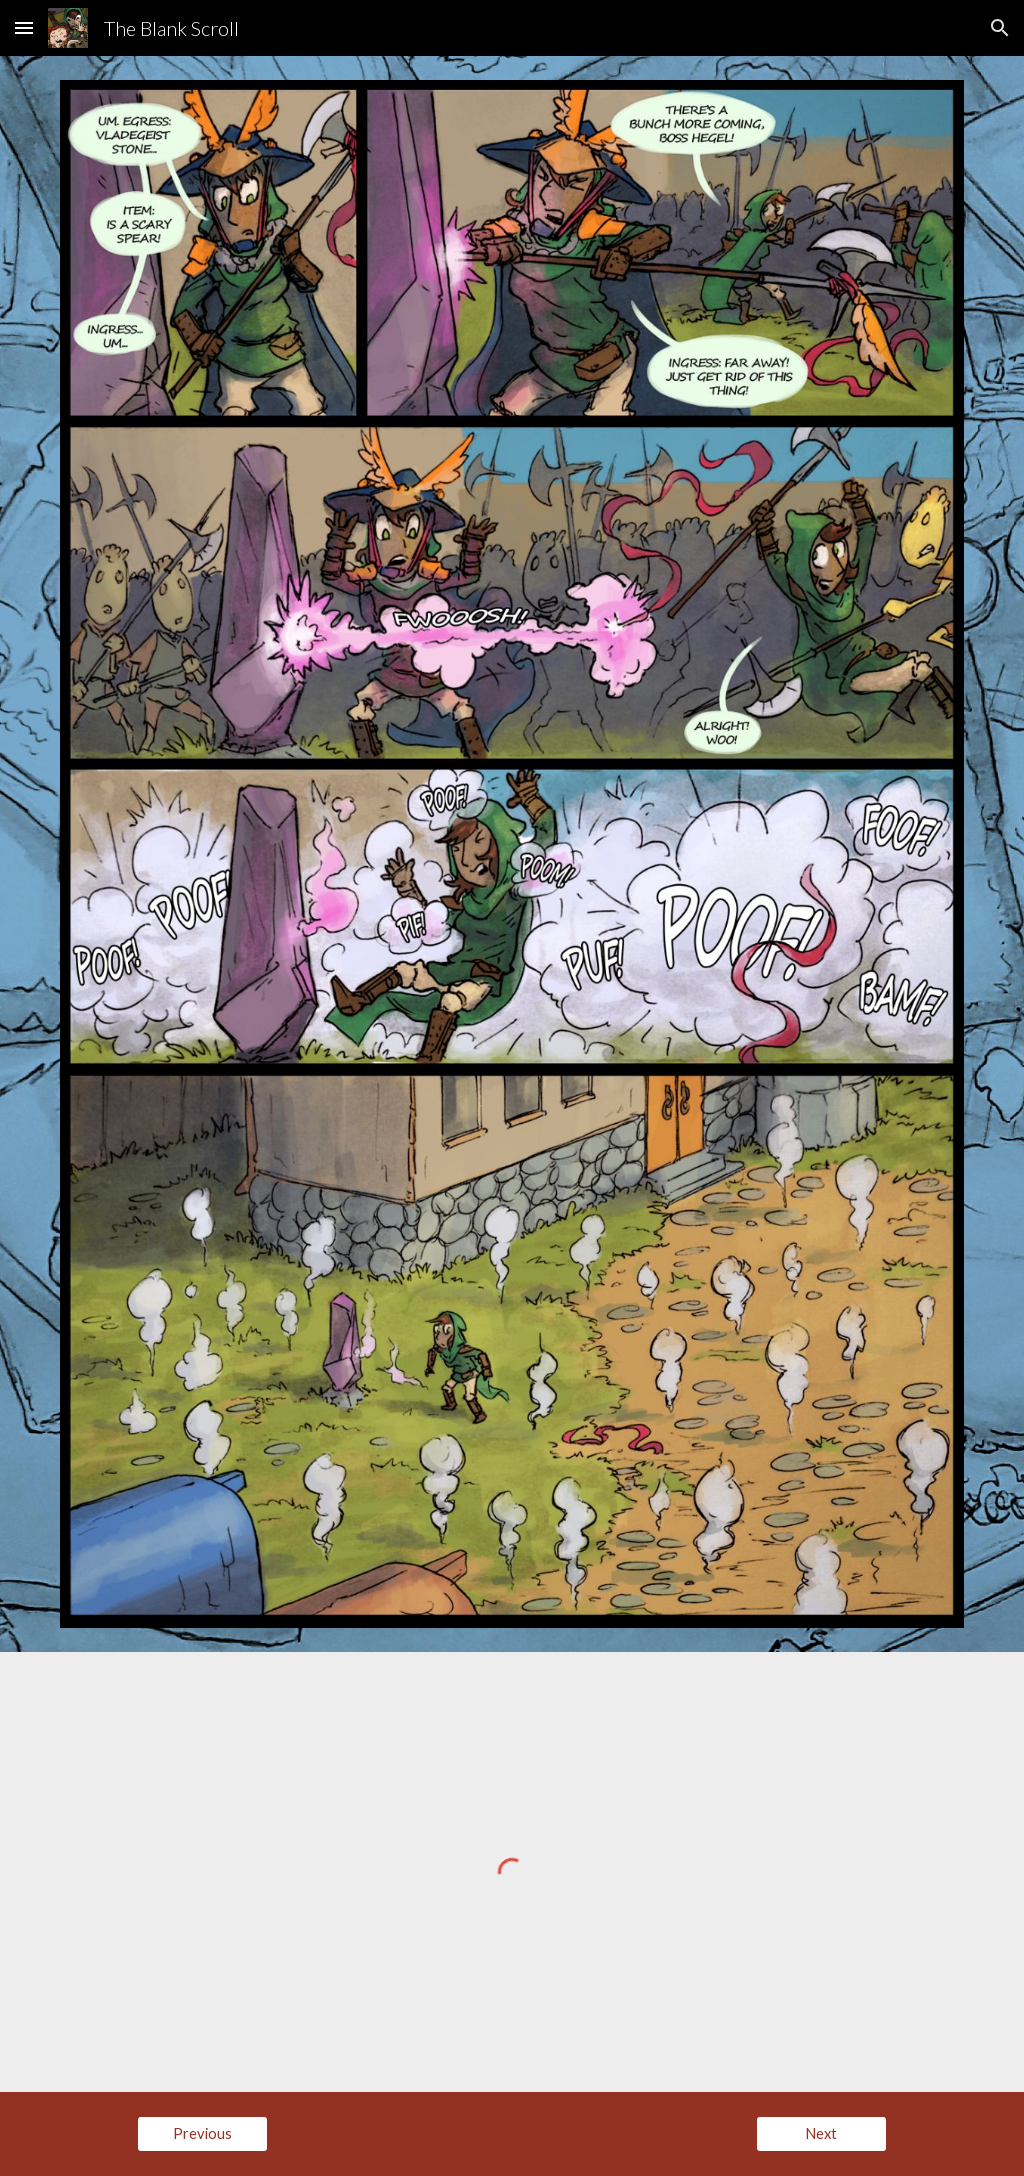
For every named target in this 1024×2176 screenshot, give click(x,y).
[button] (24, 27)
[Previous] (202, 2133)
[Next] (821, 2133)
